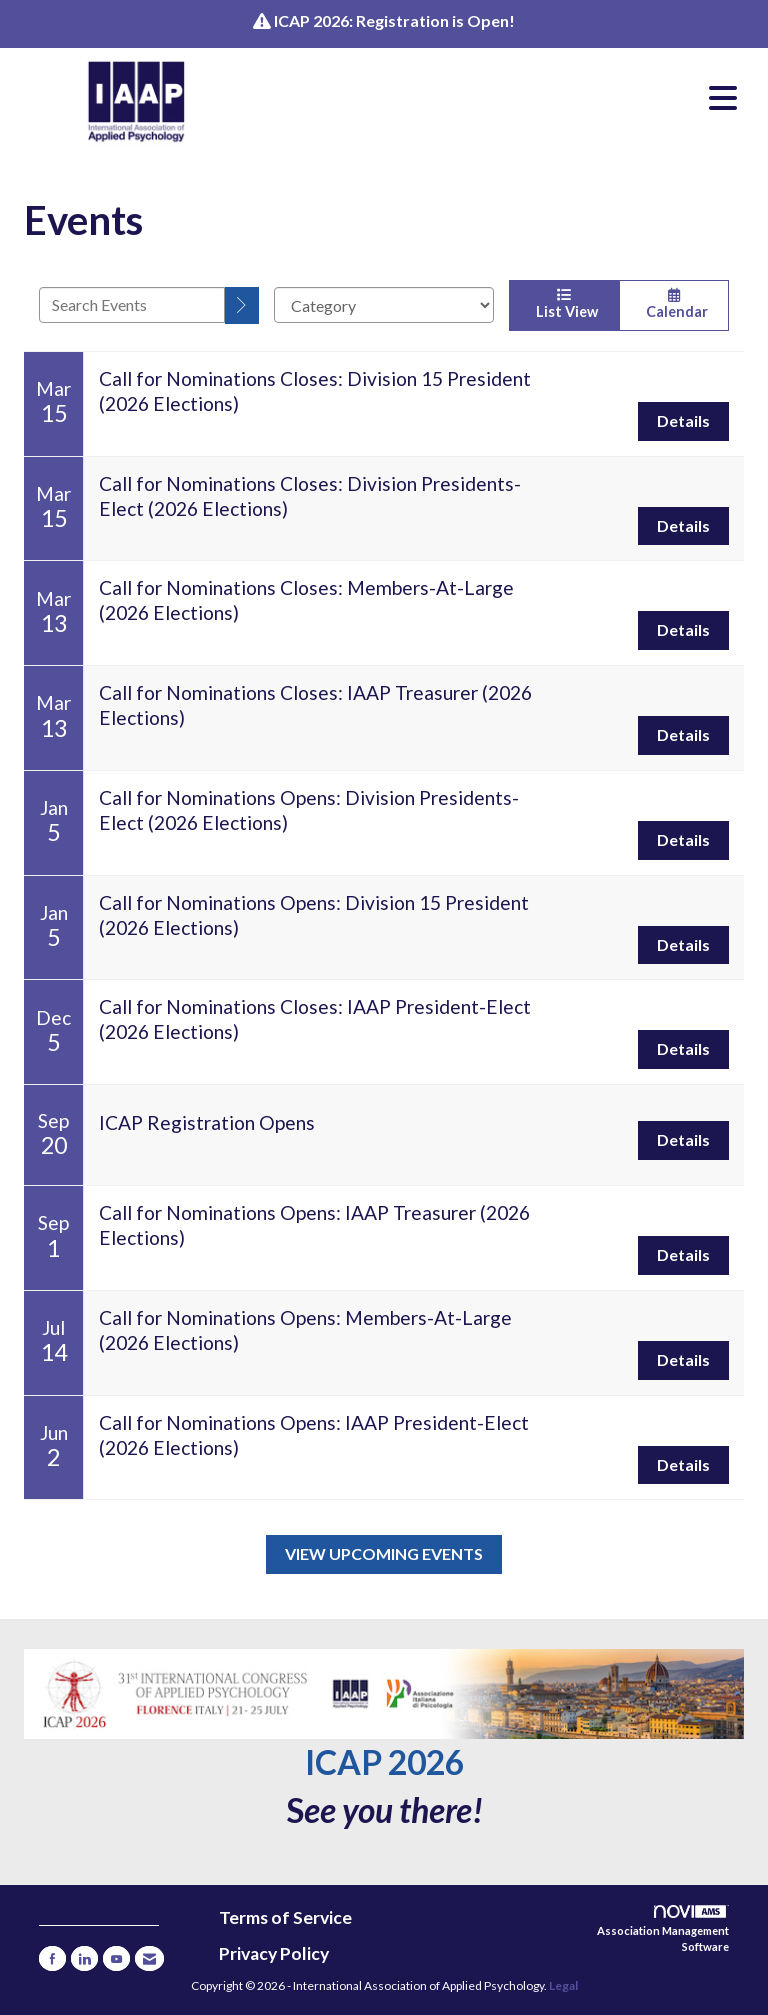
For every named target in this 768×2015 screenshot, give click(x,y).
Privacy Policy (274, 1953)
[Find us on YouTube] (116, 1958)
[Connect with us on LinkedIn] (84, 1958)
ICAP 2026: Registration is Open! (394, 20)
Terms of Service (285, 1917)
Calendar (674, 304)
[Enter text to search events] (132, 305)
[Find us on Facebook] (52, 1958)
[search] (242, 305)
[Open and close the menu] (503, 98)
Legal (563, 1985)
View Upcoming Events (384, 1553)
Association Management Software (663, 1929)
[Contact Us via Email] (149, 1958)
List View (564, 304)
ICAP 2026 (384, 1762)
